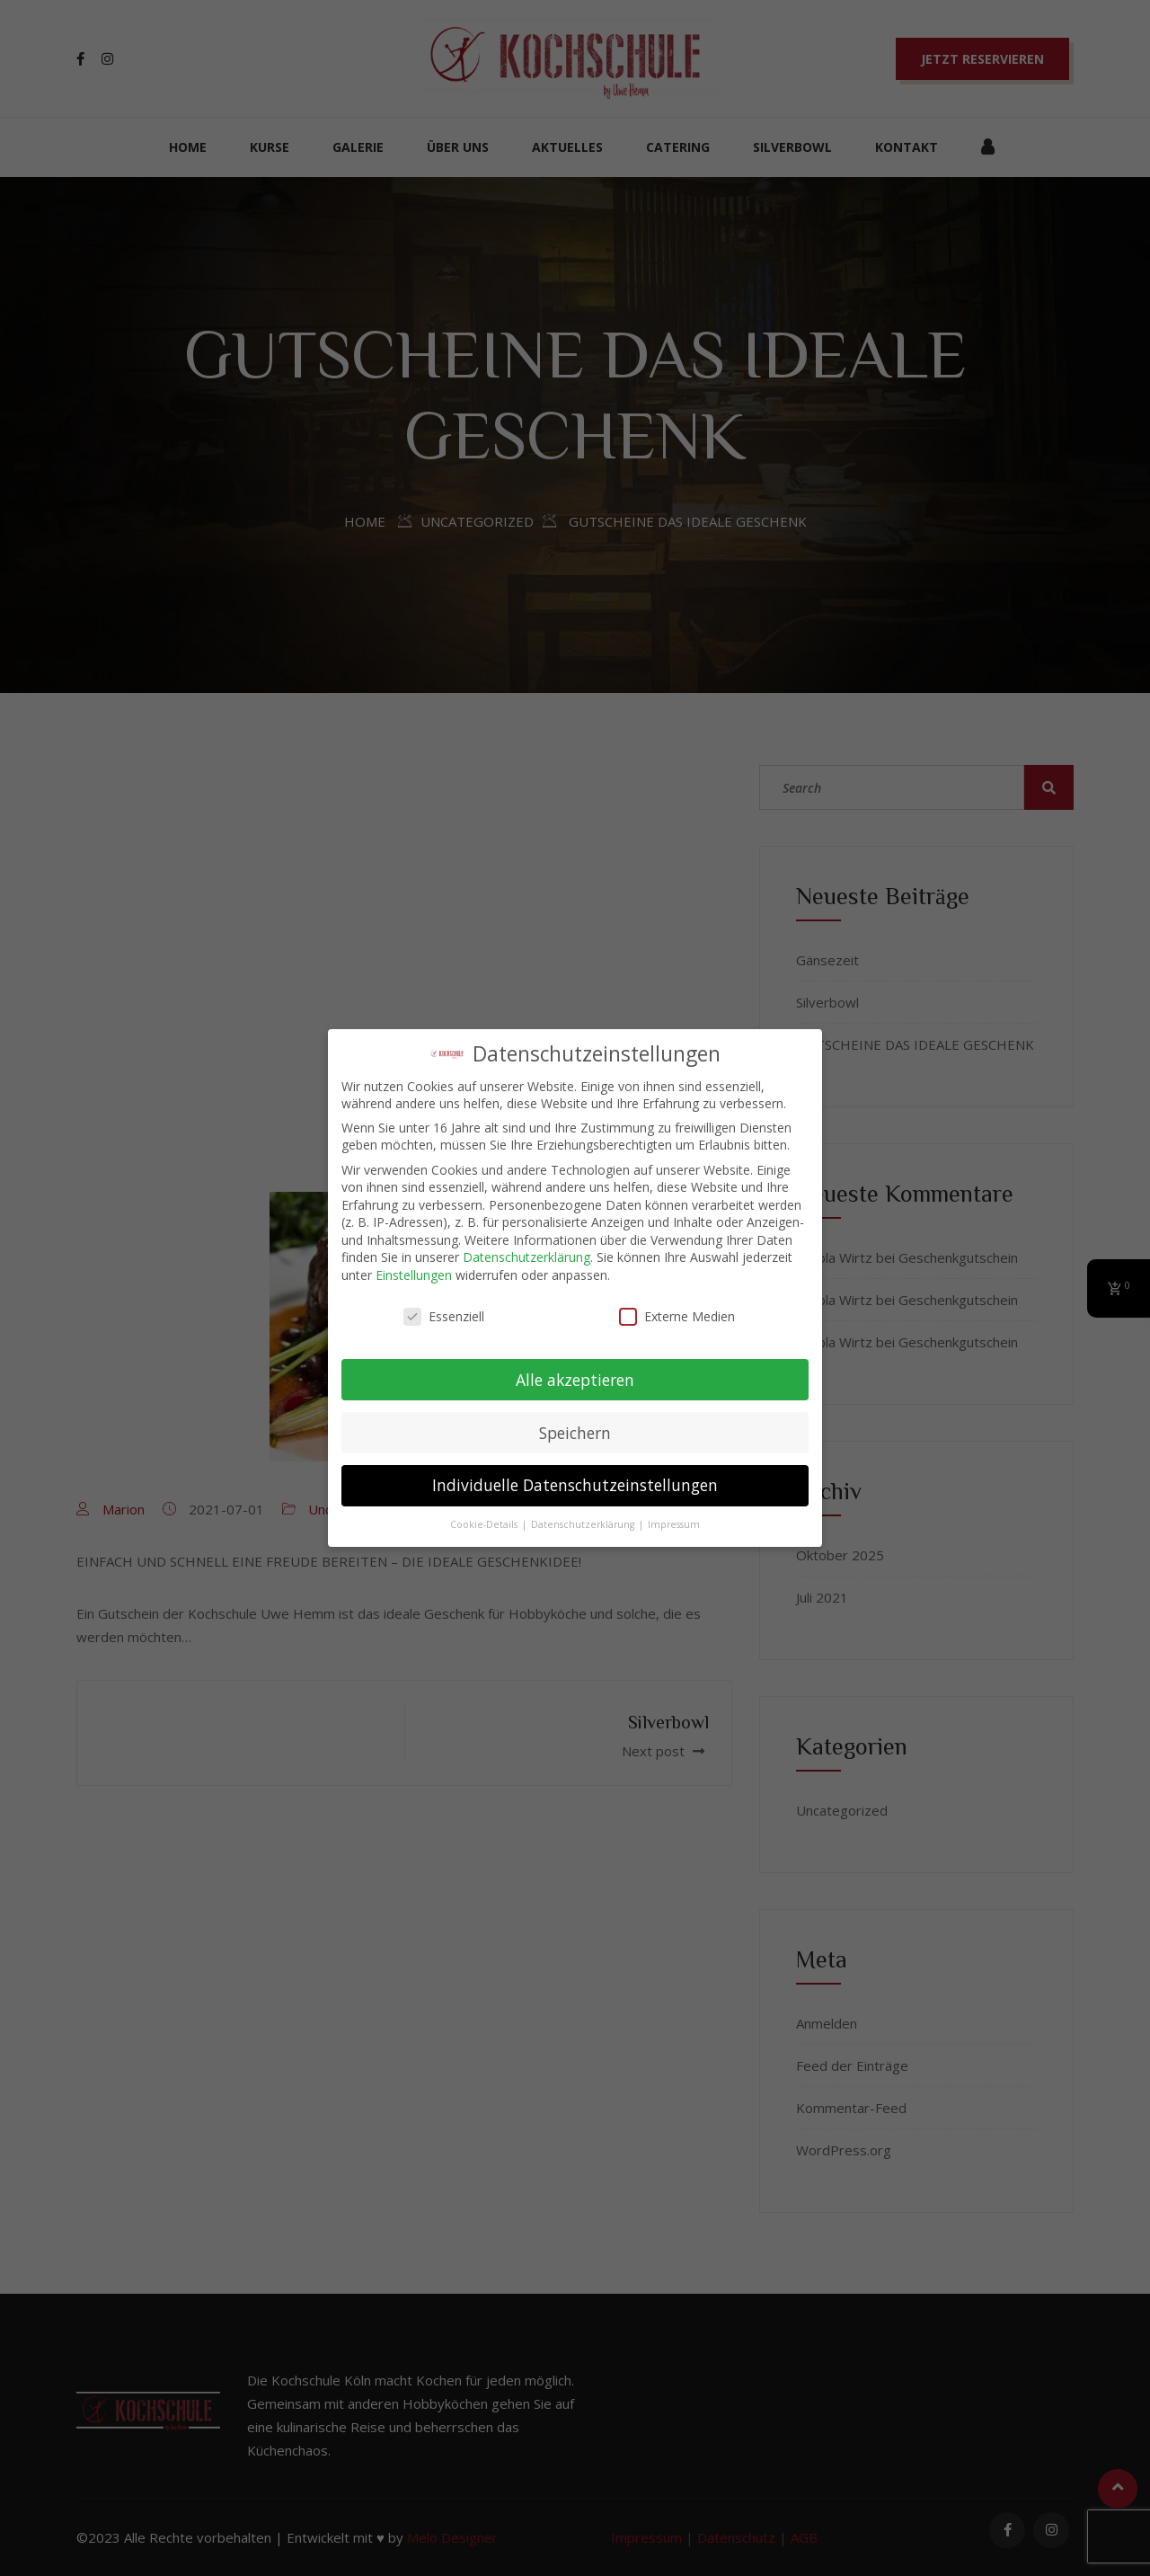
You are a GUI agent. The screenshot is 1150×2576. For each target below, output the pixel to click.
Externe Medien (677, 1316)
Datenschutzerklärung (526, 1257)
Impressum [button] (674, 1524)
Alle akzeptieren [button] (575, 1379)
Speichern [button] (575, 1432)
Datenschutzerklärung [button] (584, 1524)
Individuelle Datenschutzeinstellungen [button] (575, 1485)
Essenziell (443, 1316)
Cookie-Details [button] (485, 1524)
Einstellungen (414, 1275)
